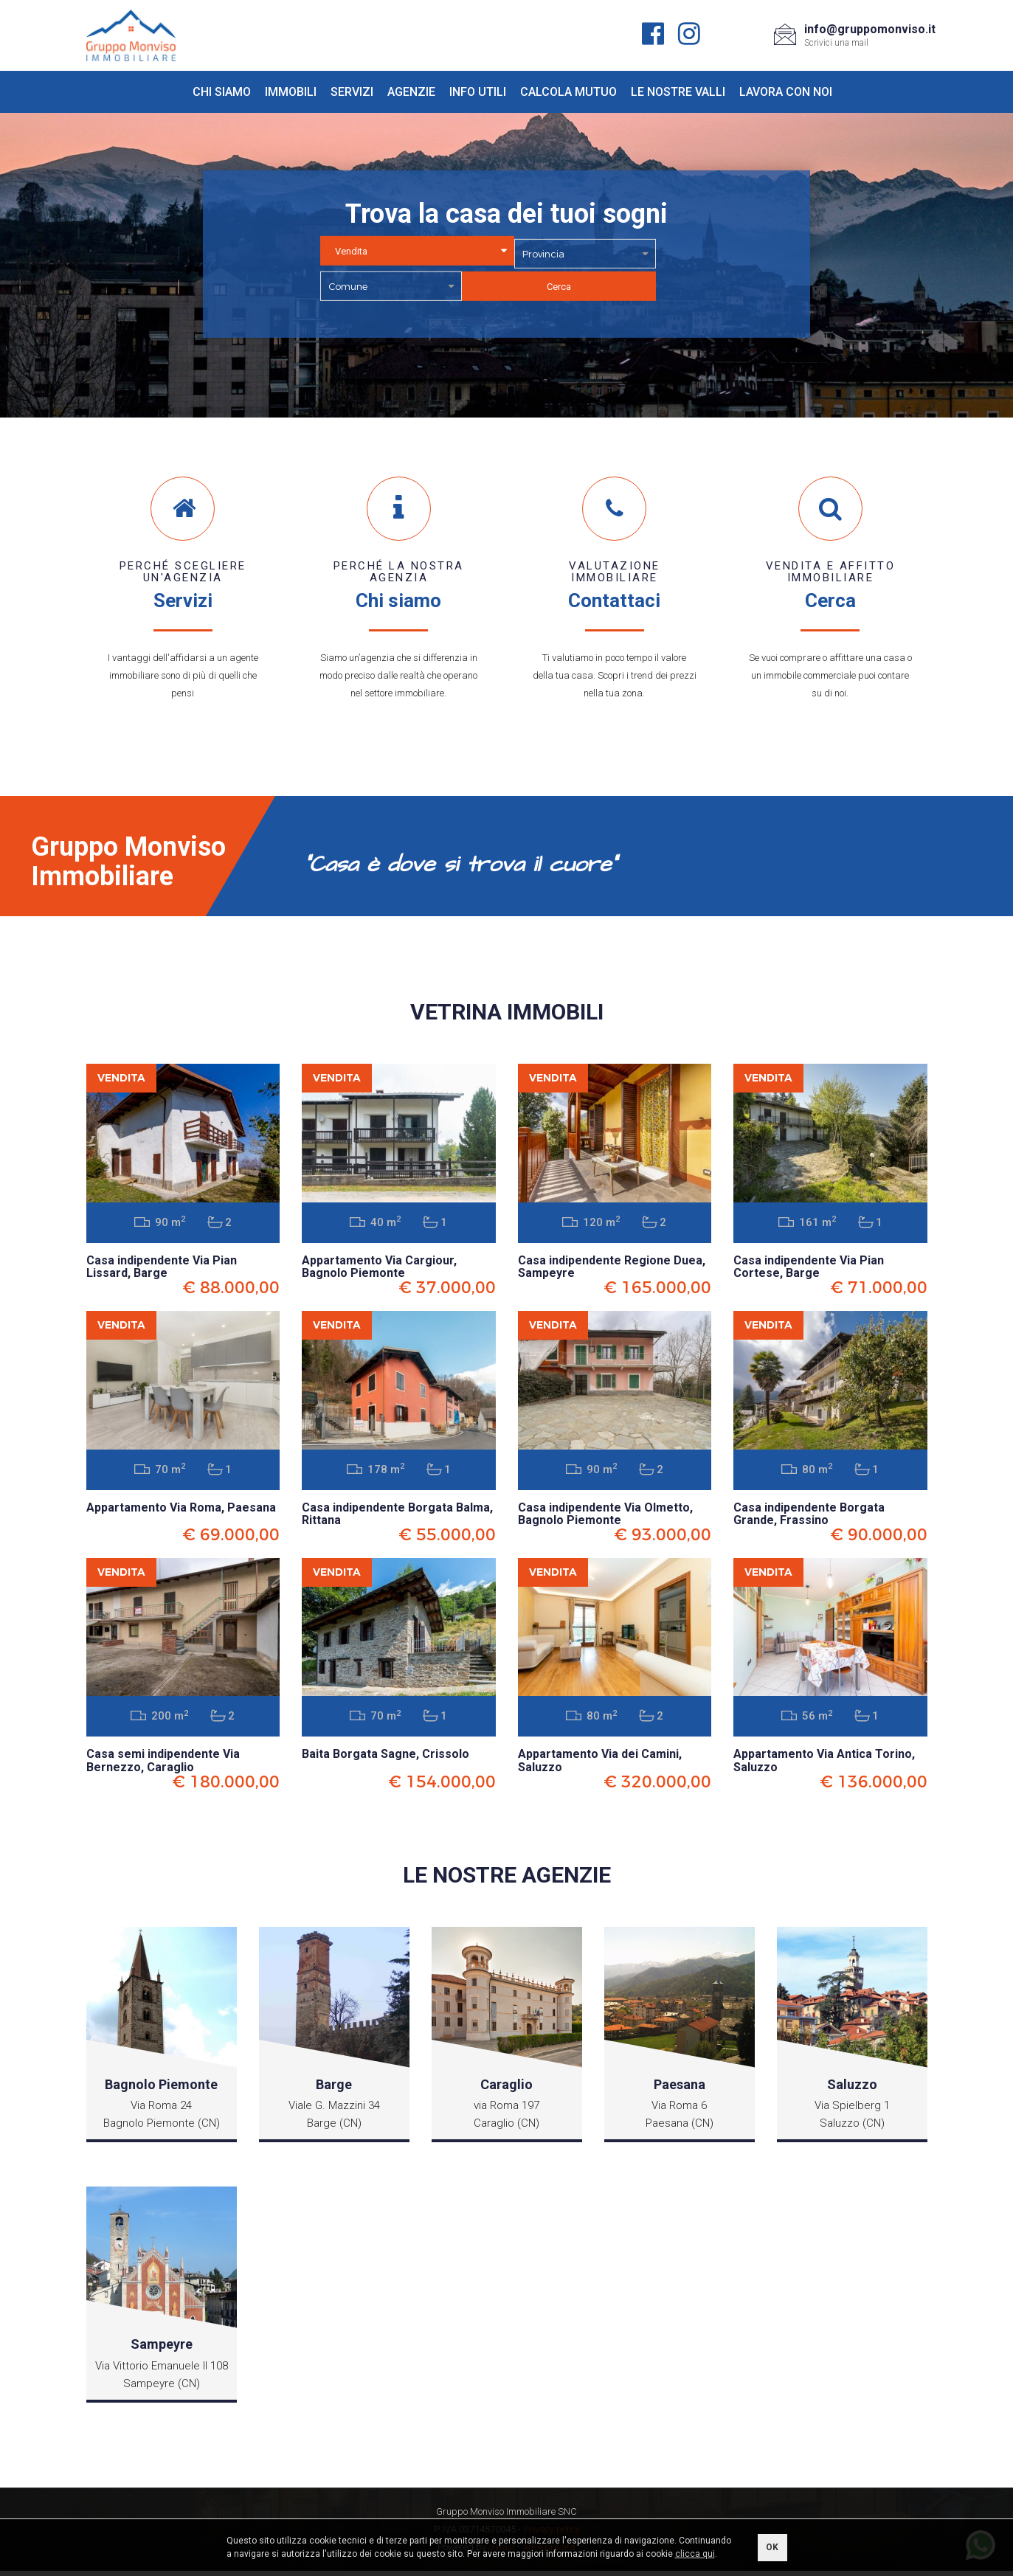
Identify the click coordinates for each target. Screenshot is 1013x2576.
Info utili (477, 92)
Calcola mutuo (568, 92)
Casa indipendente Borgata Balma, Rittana (397, 1517)
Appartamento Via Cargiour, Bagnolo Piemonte (379, 1268)
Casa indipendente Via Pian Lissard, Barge (161, 1268)
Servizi (352, 92)
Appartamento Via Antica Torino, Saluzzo (824, 1765)
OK (772, 2547)
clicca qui (695, 2554)
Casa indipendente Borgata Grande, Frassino (809, 1517)
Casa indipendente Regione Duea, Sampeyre (611, 1268)
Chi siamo (222, 92)
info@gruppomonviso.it (870, 29)
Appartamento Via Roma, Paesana (181, 1510)
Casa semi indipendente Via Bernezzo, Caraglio (163, 1765)
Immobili (291, 92)
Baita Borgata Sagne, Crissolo (385, 1759)
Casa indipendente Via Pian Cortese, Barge (808, 1268)
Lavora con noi (785, 92)
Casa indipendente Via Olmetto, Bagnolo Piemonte (605, 1517)
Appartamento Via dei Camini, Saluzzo (600, 1765)
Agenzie (411, 92)
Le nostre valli (678, 92)
